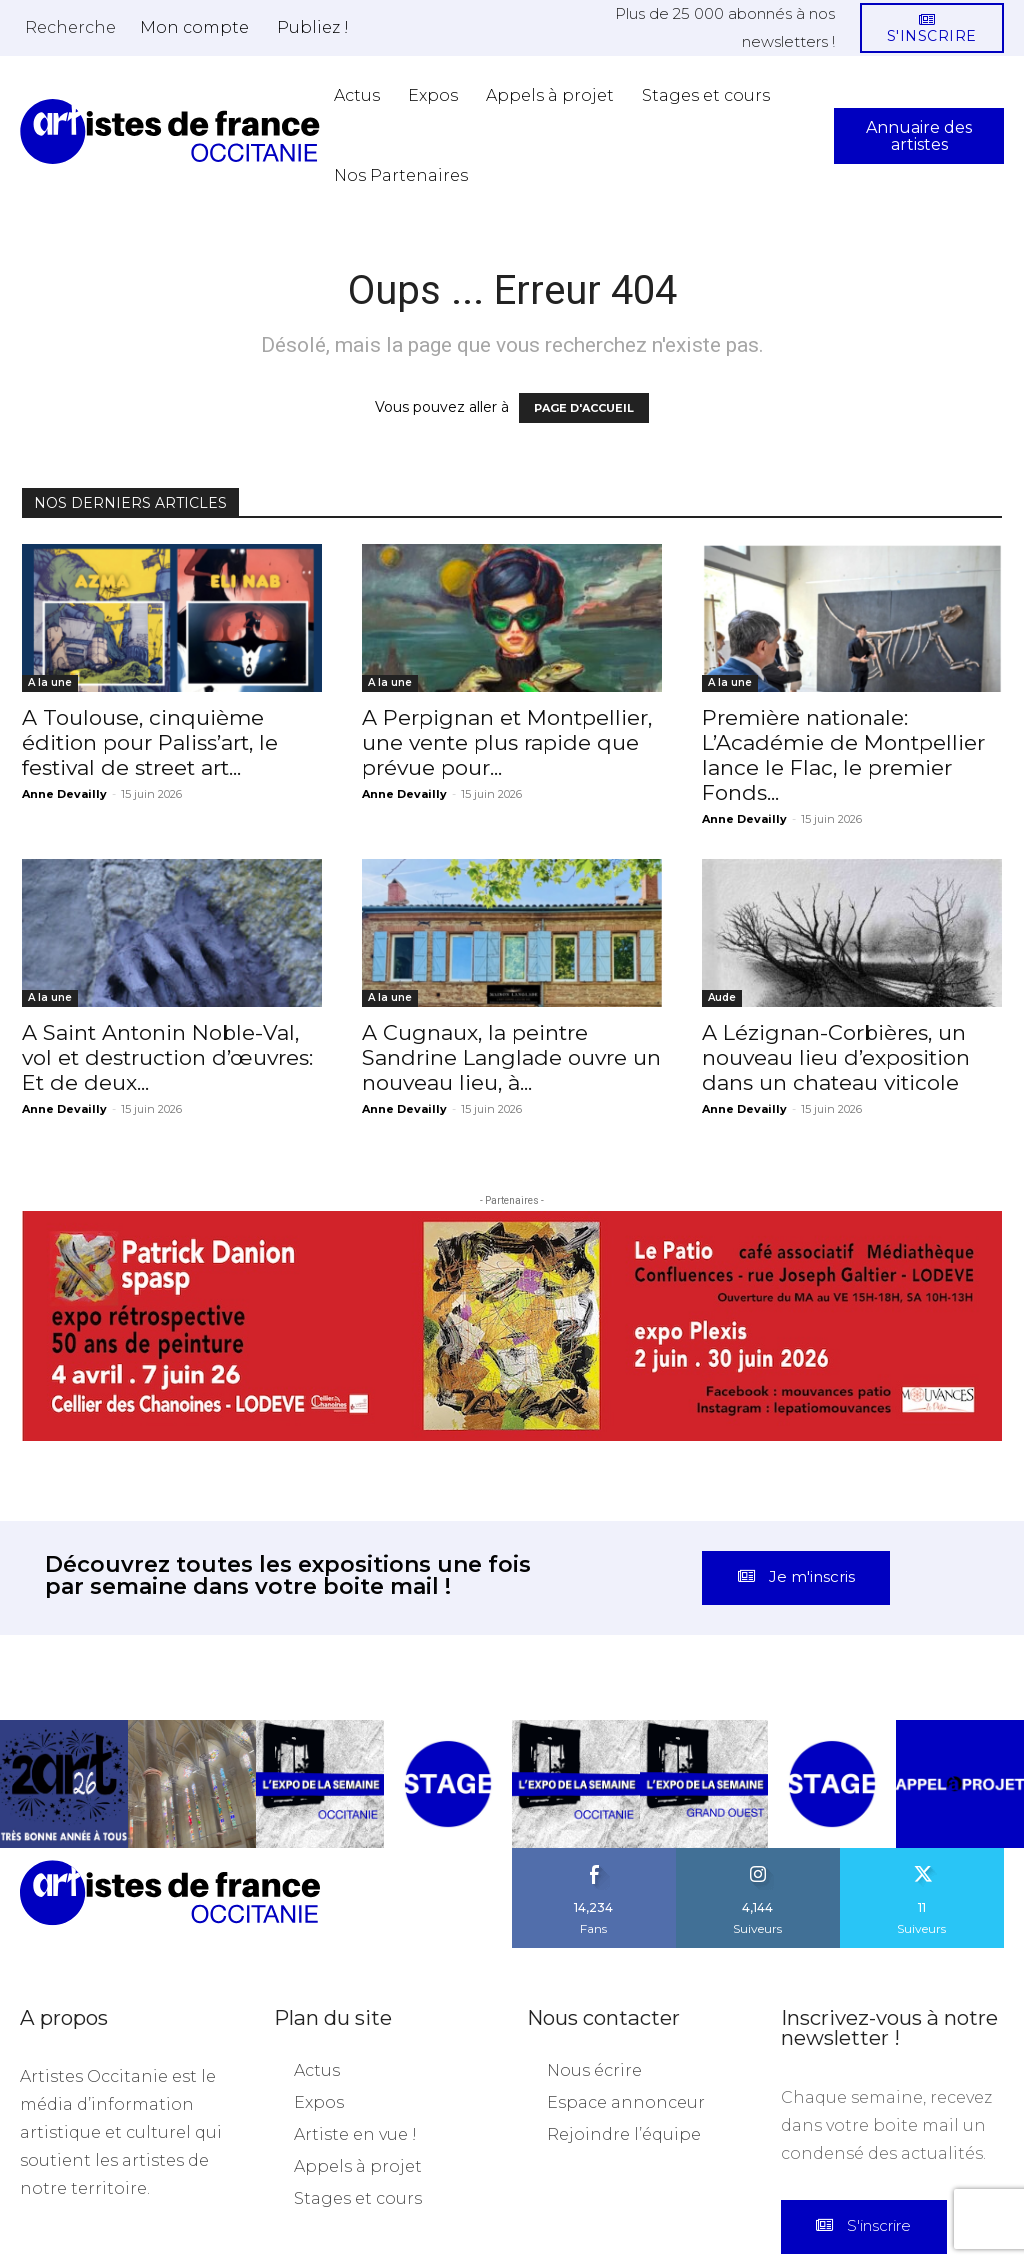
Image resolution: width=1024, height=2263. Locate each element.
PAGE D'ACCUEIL (584, 408)
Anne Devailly (64, 794)
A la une (50, 682)
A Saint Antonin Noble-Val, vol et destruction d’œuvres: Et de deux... (170, 1057)
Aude (722, 997)
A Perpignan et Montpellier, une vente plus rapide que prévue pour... (507, 742)
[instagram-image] (64, 1675)
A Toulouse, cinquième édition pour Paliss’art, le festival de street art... (150, 742)
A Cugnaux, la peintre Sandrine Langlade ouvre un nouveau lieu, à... (511, 1057)
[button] (70, 27)
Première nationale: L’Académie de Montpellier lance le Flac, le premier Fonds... (843, 755)
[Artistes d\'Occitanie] (170, 131)
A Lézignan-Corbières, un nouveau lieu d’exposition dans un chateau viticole (836, 1057)
